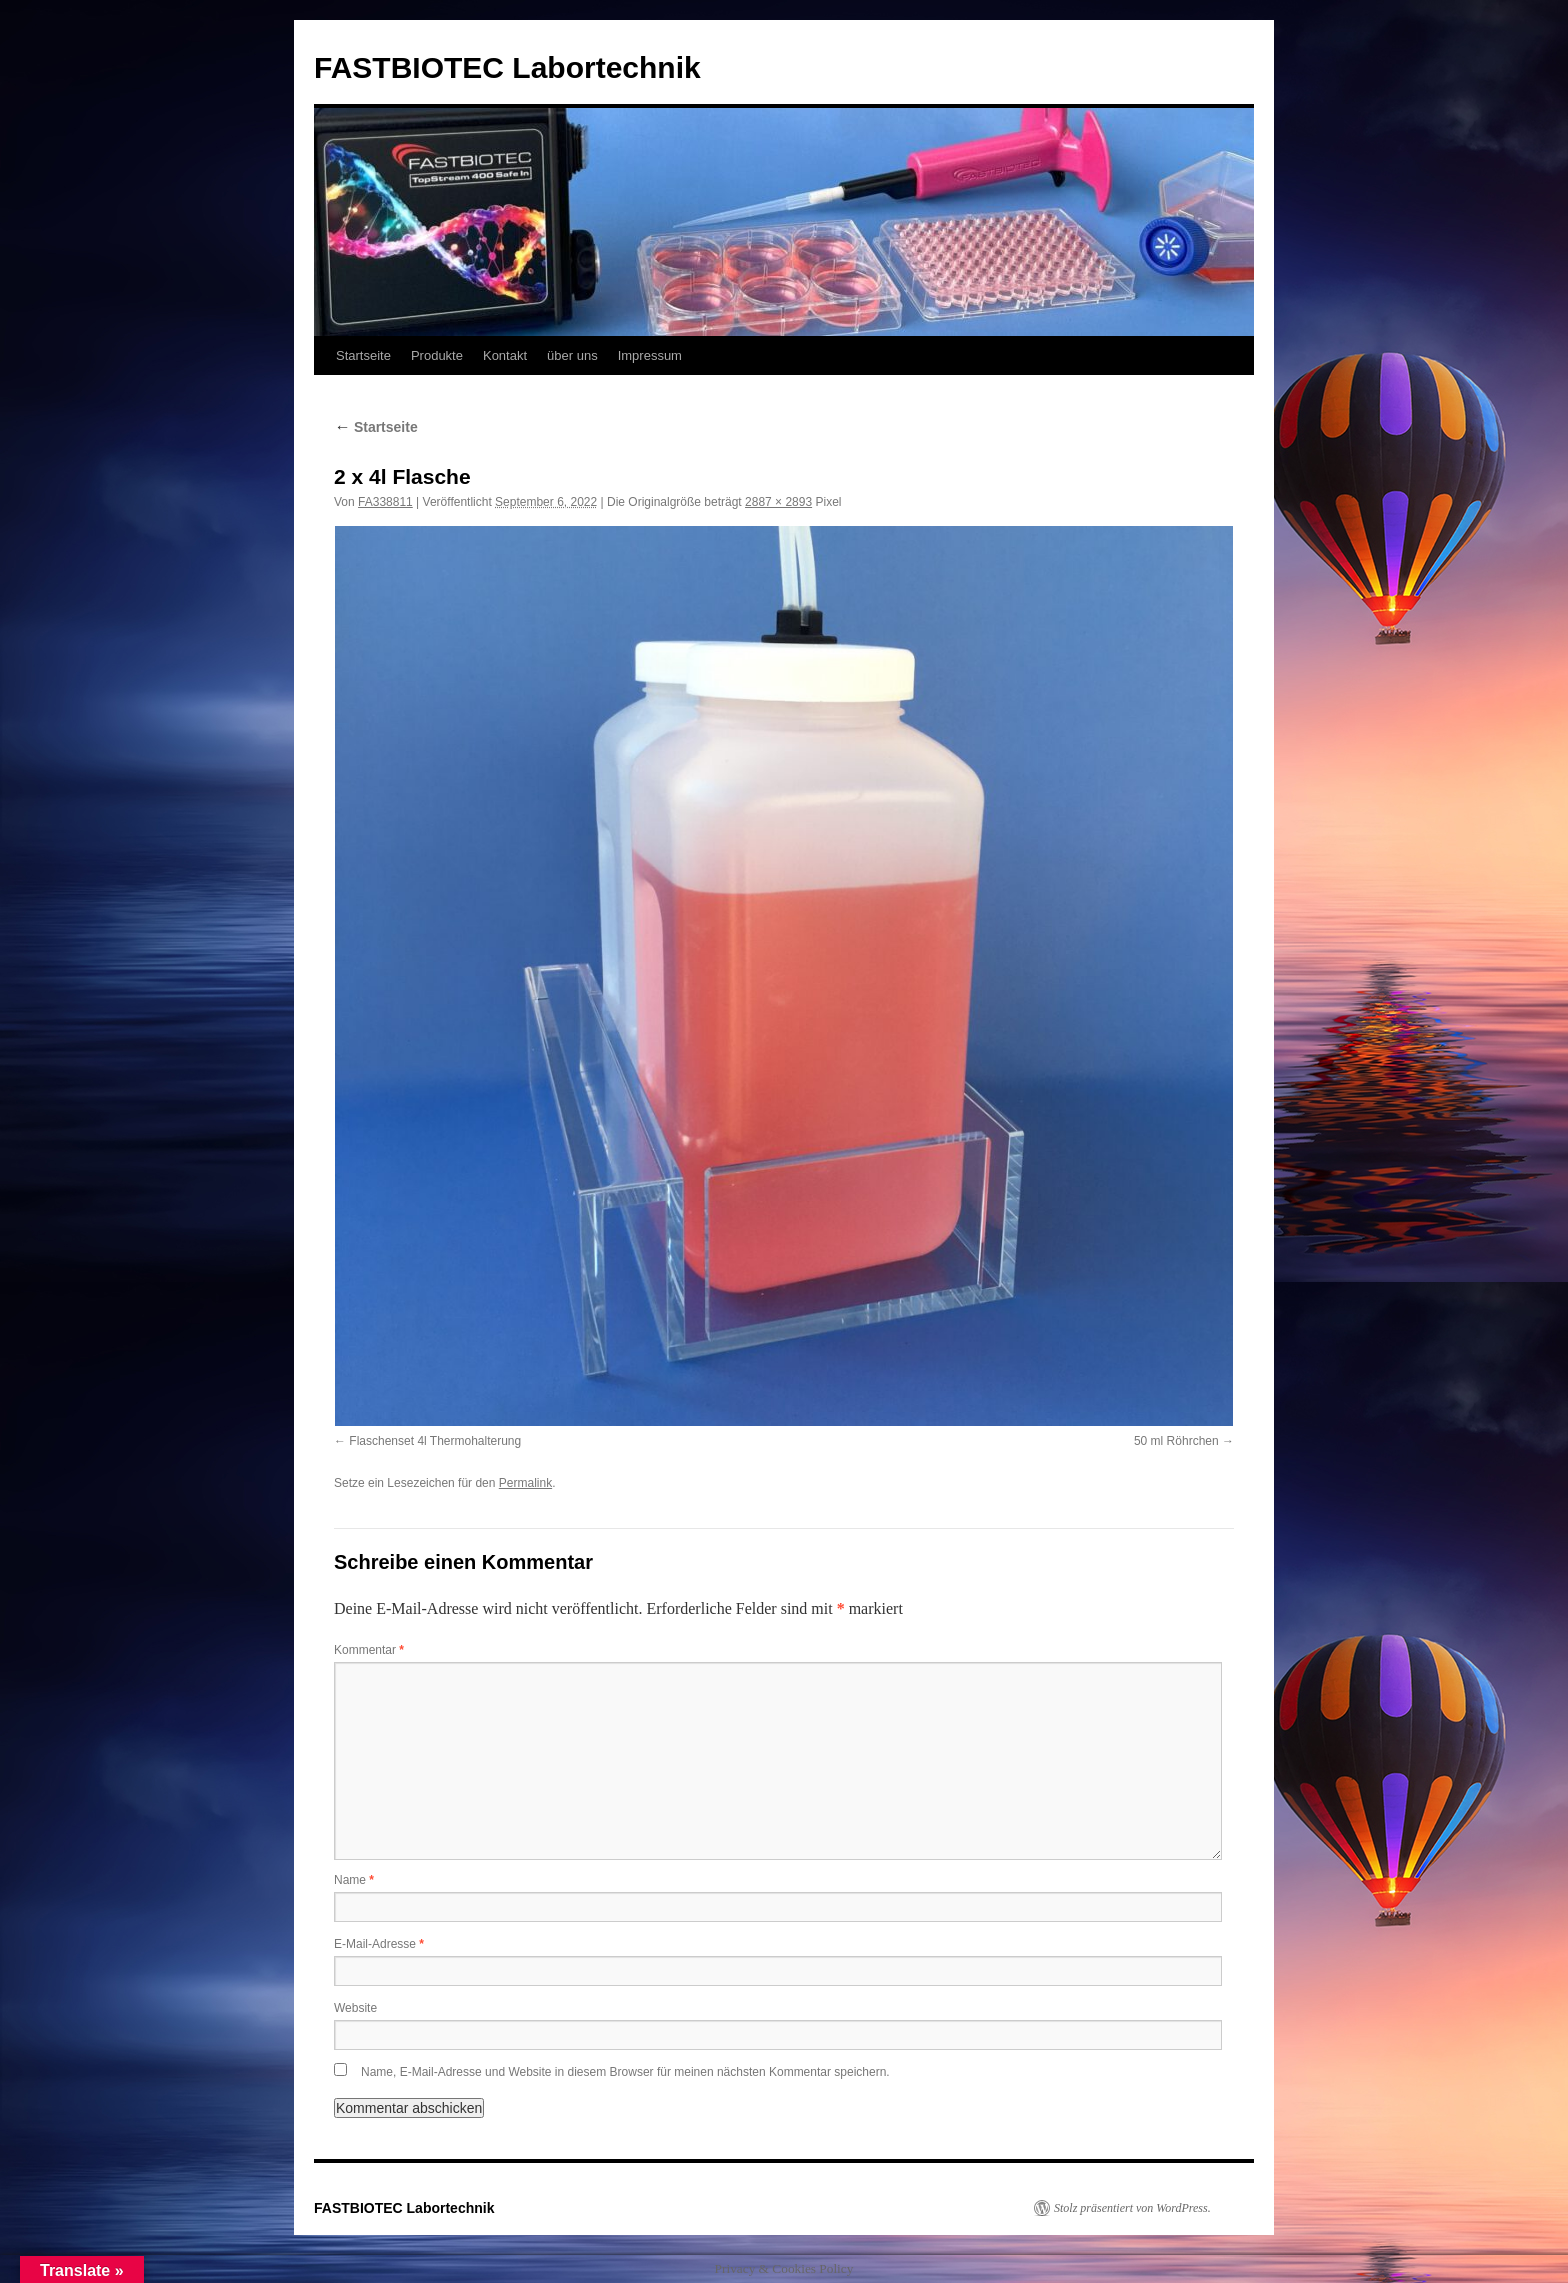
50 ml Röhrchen (1176, 1441)
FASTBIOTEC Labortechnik (507, 67)
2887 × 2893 (778, 502)
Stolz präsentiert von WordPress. (1132, 2208)
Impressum (650, 355)
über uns (572, 355)
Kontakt (505, 355)
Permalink (525, 1483)
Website (355, 2008)
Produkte (437, 355)
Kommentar (369, 1650)
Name (354, 1880)
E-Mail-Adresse (379, 1944)
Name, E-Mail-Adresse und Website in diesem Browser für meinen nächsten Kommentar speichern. (625, 2072)
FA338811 (385, 502)
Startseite (363, 355)
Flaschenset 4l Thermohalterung (435, 1441)
